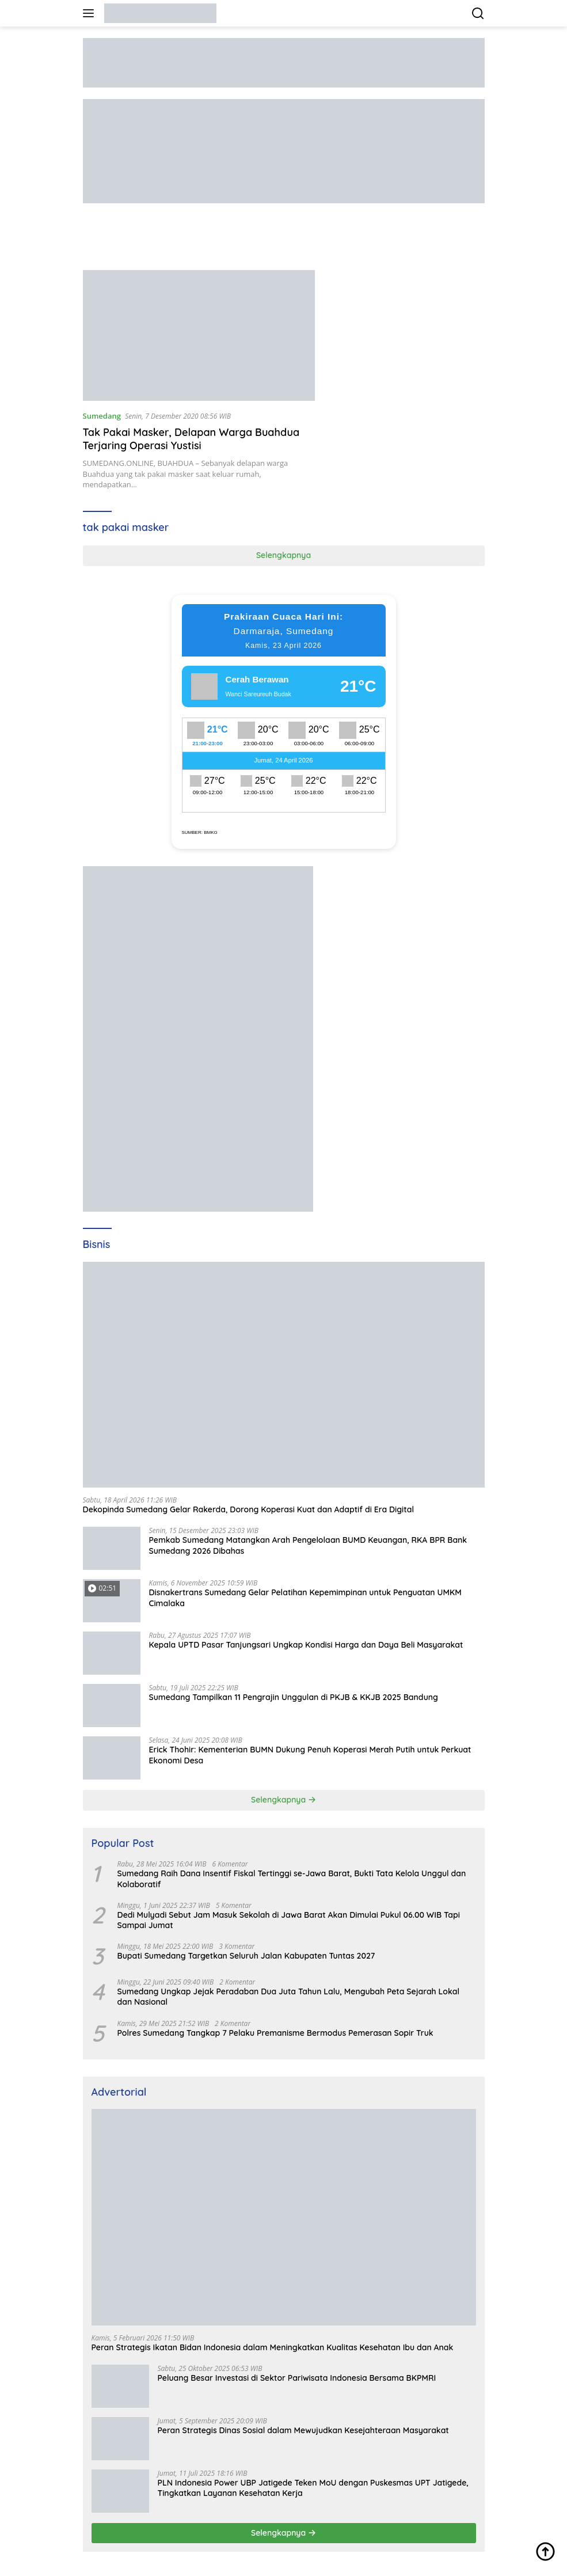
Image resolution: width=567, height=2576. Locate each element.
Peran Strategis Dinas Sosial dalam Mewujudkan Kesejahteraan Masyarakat (303, 2430)
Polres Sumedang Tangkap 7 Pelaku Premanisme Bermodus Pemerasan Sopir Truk (275, 2033)
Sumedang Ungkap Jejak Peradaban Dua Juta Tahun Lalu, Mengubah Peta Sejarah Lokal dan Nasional (288, 1996)
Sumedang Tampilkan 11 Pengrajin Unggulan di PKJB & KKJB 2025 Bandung (293, 1697)
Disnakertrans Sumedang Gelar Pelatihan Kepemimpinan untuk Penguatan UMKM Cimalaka (305, 1597)
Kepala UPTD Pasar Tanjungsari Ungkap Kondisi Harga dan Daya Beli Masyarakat (306, 1645)
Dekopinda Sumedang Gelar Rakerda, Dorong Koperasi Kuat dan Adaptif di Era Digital (248, 1509)
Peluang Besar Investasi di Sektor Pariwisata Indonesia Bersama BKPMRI (297, 2378)
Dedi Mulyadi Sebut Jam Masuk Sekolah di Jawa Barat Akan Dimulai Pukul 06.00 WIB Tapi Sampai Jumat (288, 1920)
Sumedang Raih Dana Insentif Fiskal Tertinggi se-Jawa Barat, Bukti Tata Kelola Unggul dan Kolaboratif (291, 1878)
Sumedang (102, 416)
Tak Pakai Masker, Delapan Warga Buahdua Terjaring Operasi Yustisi (191, 439)
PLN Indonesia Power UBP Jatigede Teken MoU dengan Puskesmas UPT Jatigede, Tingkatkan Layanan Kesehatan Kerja (313, 2488)
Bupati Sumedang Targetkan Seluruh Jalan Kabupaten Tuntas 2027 (246, 1956)
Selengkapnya (283, 555)
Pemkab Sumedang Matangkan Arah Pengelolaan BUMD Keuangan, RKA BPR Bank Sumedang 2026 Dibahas (308, 1545)
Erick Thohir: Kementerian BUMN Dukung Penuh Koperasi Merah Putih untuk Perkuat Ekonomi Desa (310, 1754)
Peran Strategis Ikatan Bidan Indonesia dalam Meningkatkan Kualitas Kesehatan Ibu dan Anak (273, 2347)
